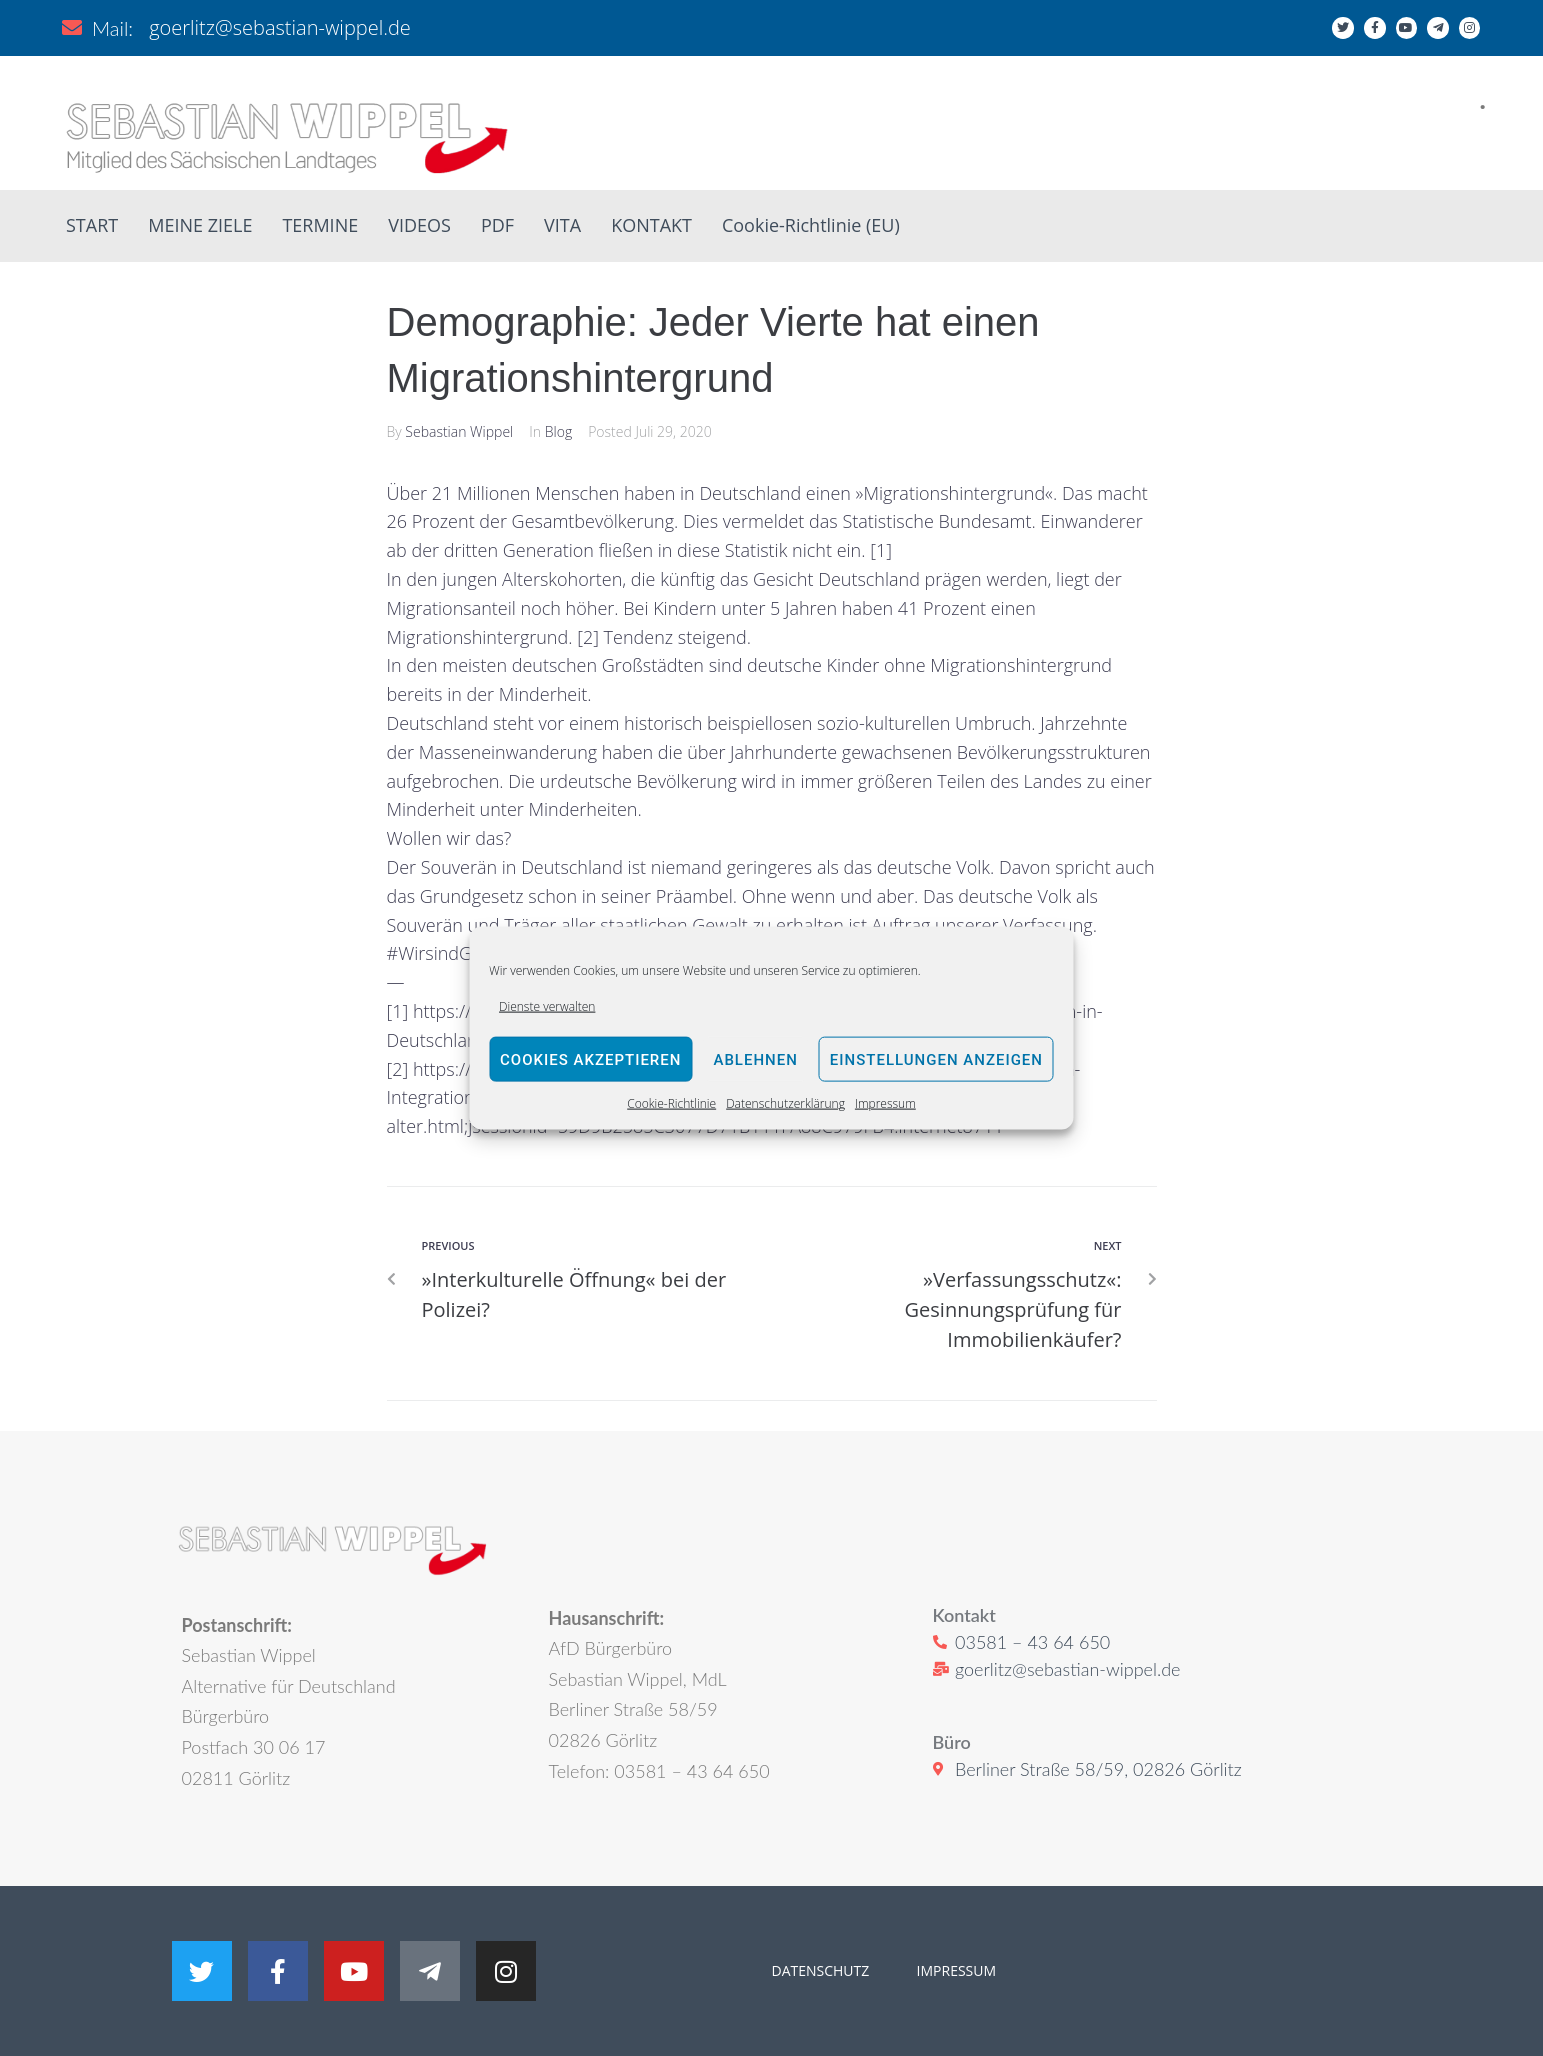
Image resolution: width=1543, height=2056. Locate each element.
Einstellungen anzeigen (936, 1060)
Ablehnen (755, 1060)
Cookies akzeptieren (590, 1060)
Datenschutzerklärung (785, 1103)
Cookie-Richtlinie (671, 1103)
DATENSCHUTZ (821, 1970)
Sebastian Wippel (459, 431)
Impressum (885, 1103)
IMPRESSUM (954, 1970)
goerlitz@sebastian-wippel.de (280, 27)
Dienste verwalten (547, 1006)
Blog (558, 431)
